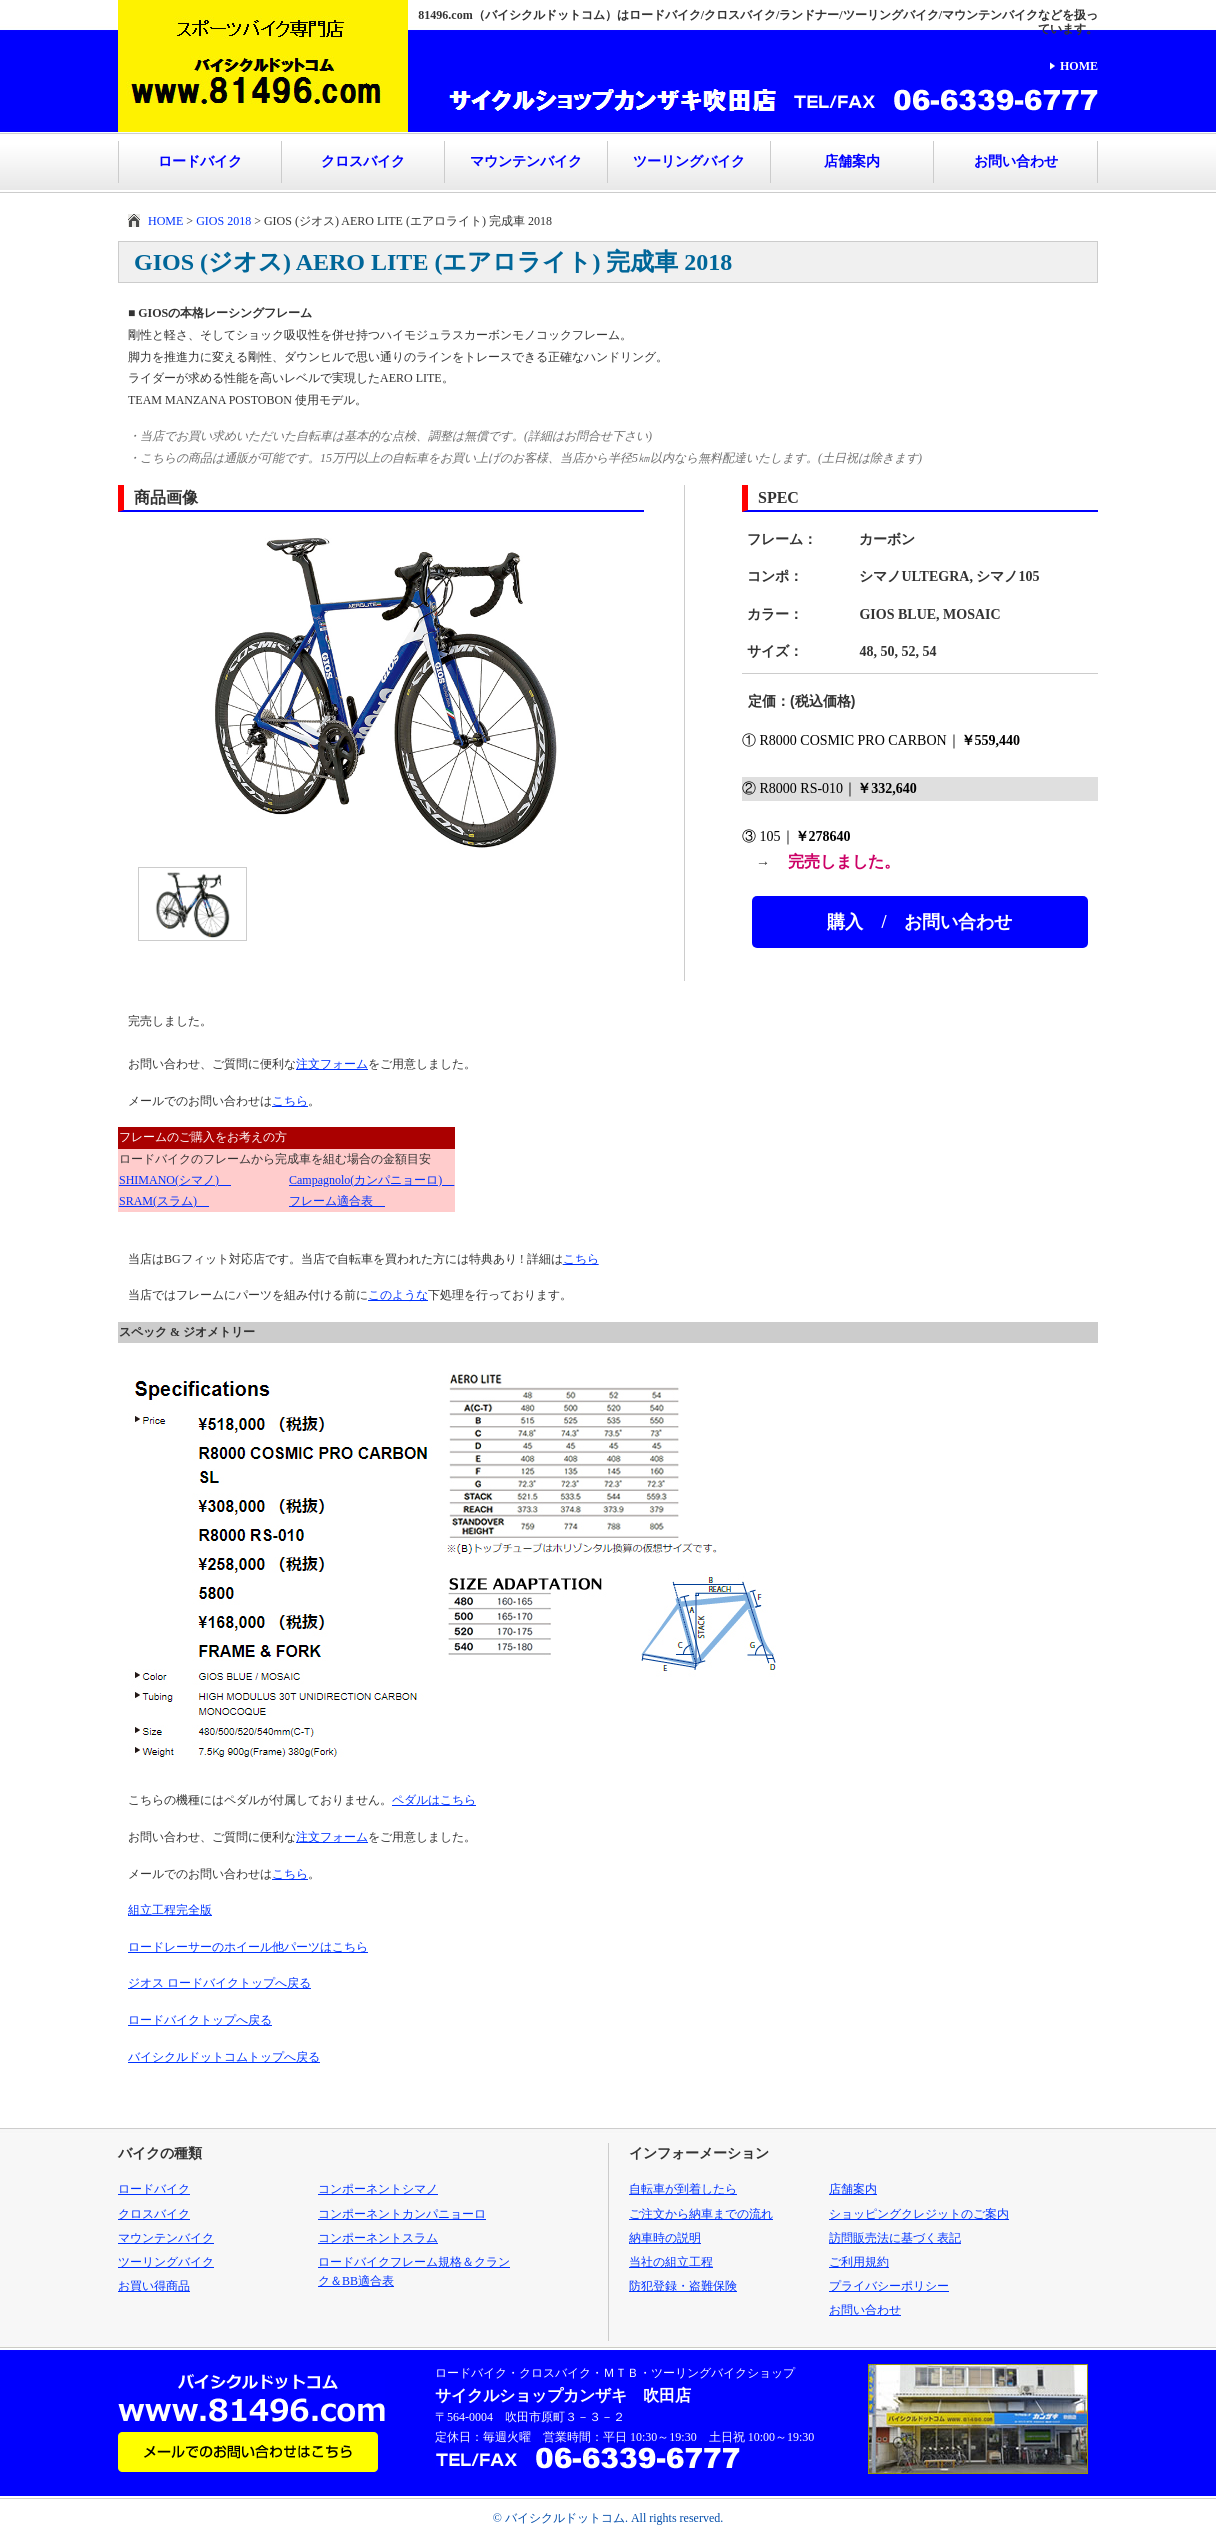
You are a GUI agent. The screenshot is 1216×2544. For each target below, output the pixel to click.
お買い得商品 (154, 2286)
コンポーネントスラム (378, 2238)
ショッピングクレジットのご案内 (919, 2214)
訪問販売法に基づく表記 (895, 2238)
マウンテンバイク (526, 161)
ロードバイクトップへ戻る (200, 2020)
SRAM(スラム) (164, 1201)
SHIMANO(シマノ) (175, 1180)
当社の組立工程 (671, 2262)
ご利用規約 (859, 2262)
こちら (290, 1101)
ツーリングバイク (689, 161)
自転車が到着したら (683, 2189)
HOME (1079, 66)
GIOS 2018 (223, 221)
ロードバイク (200, 161)
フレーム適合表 (337, 1201)
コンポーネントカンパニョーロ (402, 2214)
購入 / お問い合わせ (919, 922)
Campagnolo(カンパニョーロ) (371, 1180)
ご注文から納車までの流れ (701, 2214)
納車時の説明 (665, 2238)
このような (398, 1295)
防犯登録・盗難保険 (683, 2286)
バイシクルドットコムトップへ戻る (224, 2057)
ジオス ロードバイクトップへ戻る (219, 1983)
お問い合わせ (1016, 161)
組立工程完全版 (170, 1910)
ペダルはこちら (434, 1800)
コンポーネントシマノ (378, 2189)
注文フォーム (332, 1064)
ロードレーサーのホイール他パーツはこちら (248, 1947)
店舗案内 (852, 161)
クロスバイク (363, 161)
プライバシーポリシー (889, 2286)
